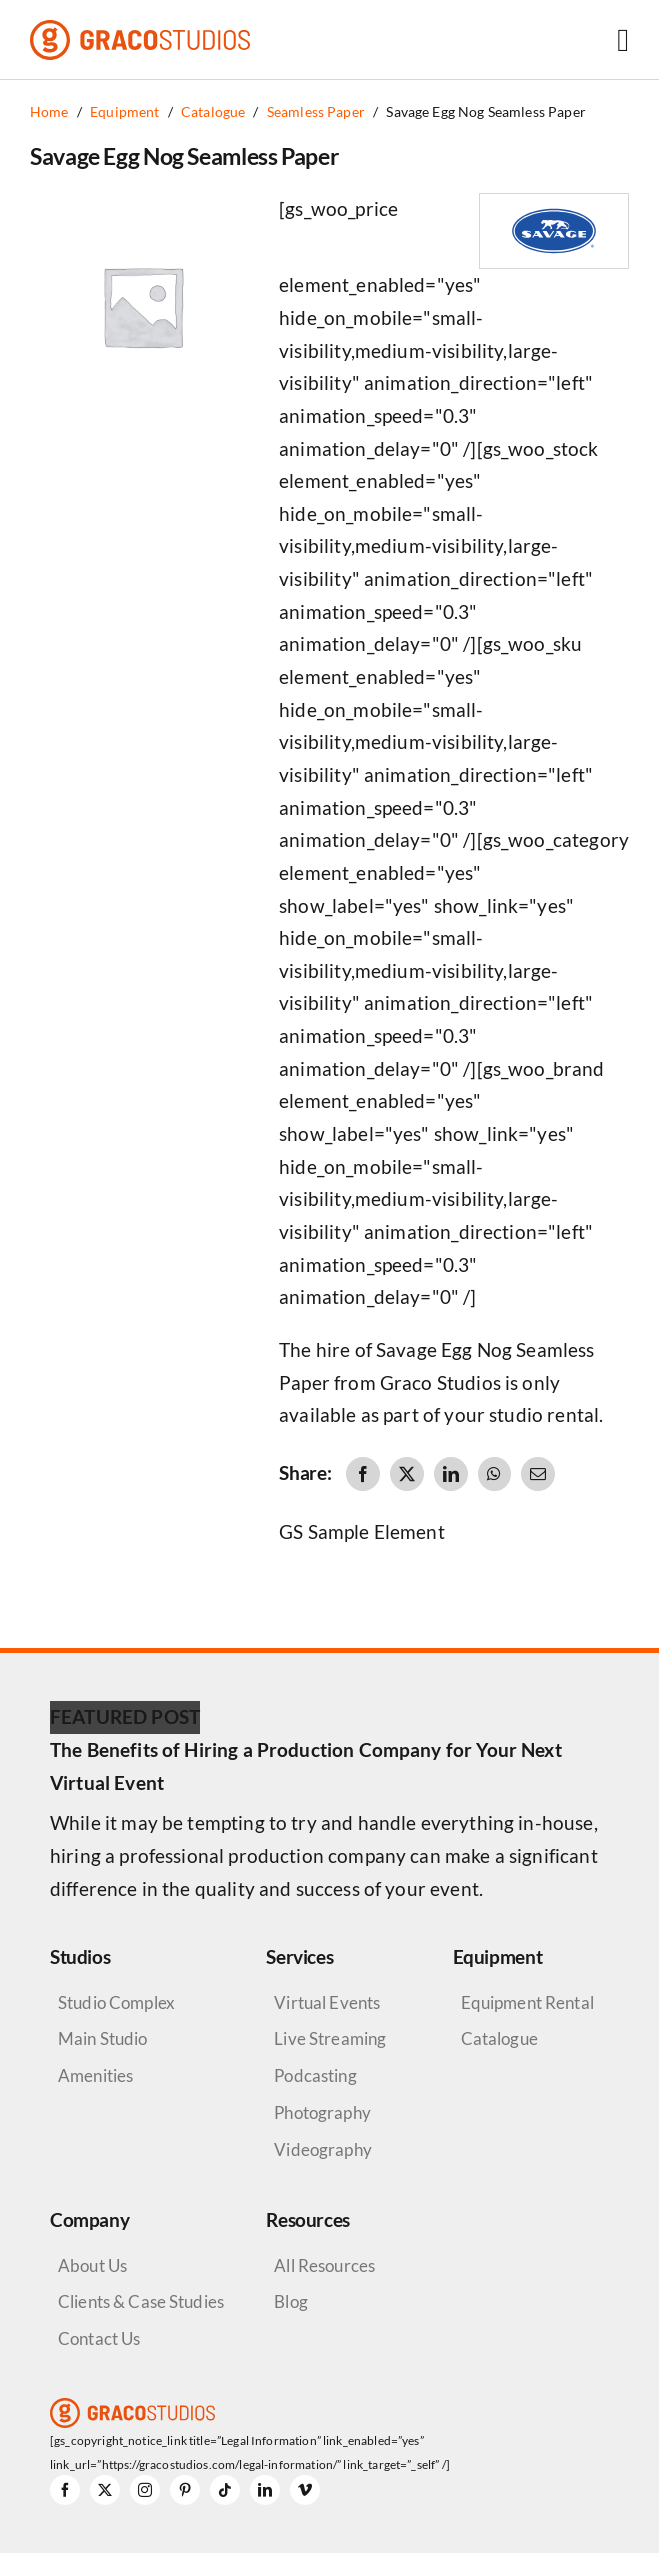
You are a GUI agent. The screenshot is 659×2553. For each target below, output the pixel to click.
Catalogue (499, 2038)
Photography (322, 2112)
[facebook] (65, 2490)
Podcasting (315, 2075)
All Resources (324, 2265)
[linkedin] (265, 2490)
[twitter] (105, 2490)
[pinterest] (185, 2490)
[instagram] (145, 2490)
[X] (407, 1474)
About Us (92, 2265)
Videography (323, 2149)
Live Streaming (330, 2038)
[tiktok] (225, 2490)
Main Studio (103, 2038)
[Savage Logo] (554, 203)
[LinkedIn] (451, 1474)
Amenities (95, 2075)
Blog (291, 2301)
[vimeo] (305, 2490)
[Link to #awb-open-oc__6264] (623, 40)
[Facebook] (363, 1474)
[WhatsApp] (494, 1474)
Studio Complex (116, 2002)
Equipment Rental (527, 2002)
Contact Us (99, 2338)
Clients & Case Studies (141, 2301)
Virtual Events (327, 2002)
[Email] (538, 1474)
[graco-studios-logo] (140, 29)
